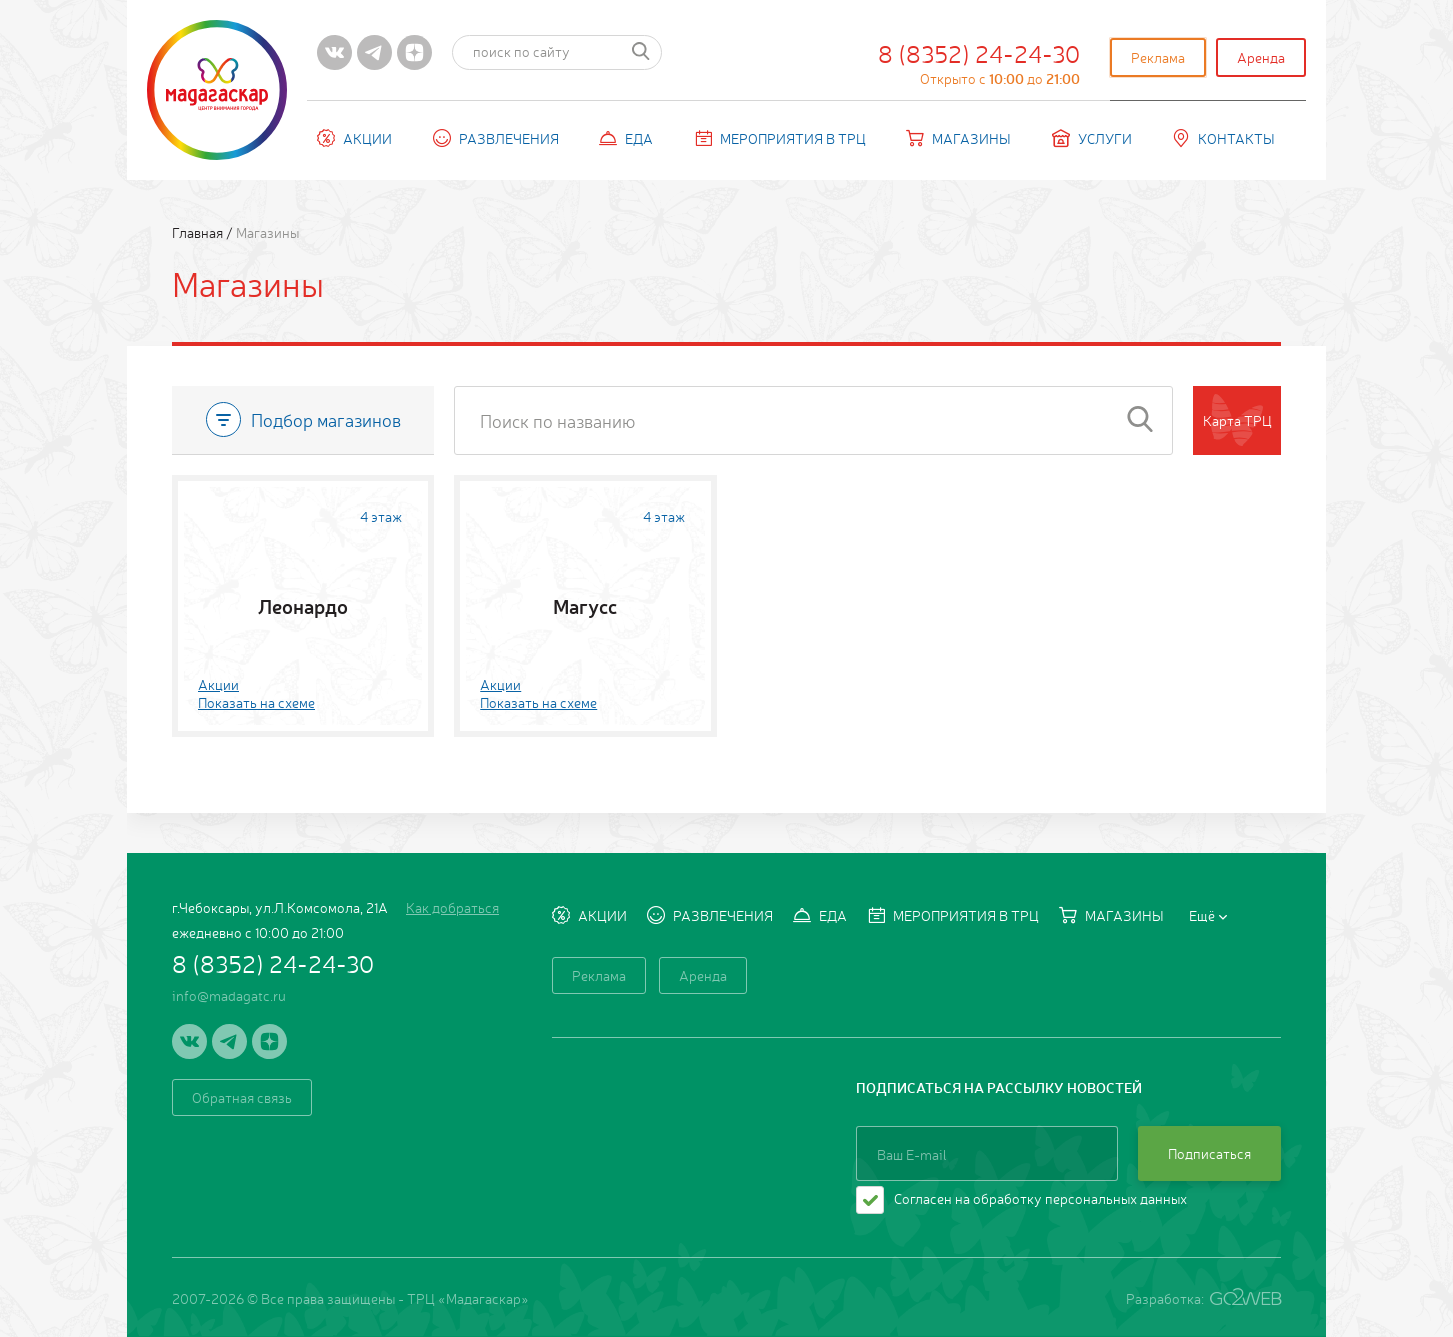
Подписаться (1209, 1153)
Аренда (1261, 57)
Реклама (1158, 57)
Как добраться (452, 907)
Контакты (1223, 138)
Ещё (1208, 915)
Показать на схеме (256, 702)
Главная (199, 232)
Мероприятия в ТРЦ (780, 138)
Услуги (1092, 138)
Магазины (958, 138)
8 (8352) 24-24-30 (979, 62)
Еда (626, 138)
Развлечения (496, 138)
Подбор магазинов (303, 419)
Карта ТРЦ (1237, 420)
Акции (354, 138)
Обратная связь (242, 1097)
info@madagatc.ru (229, 995)
